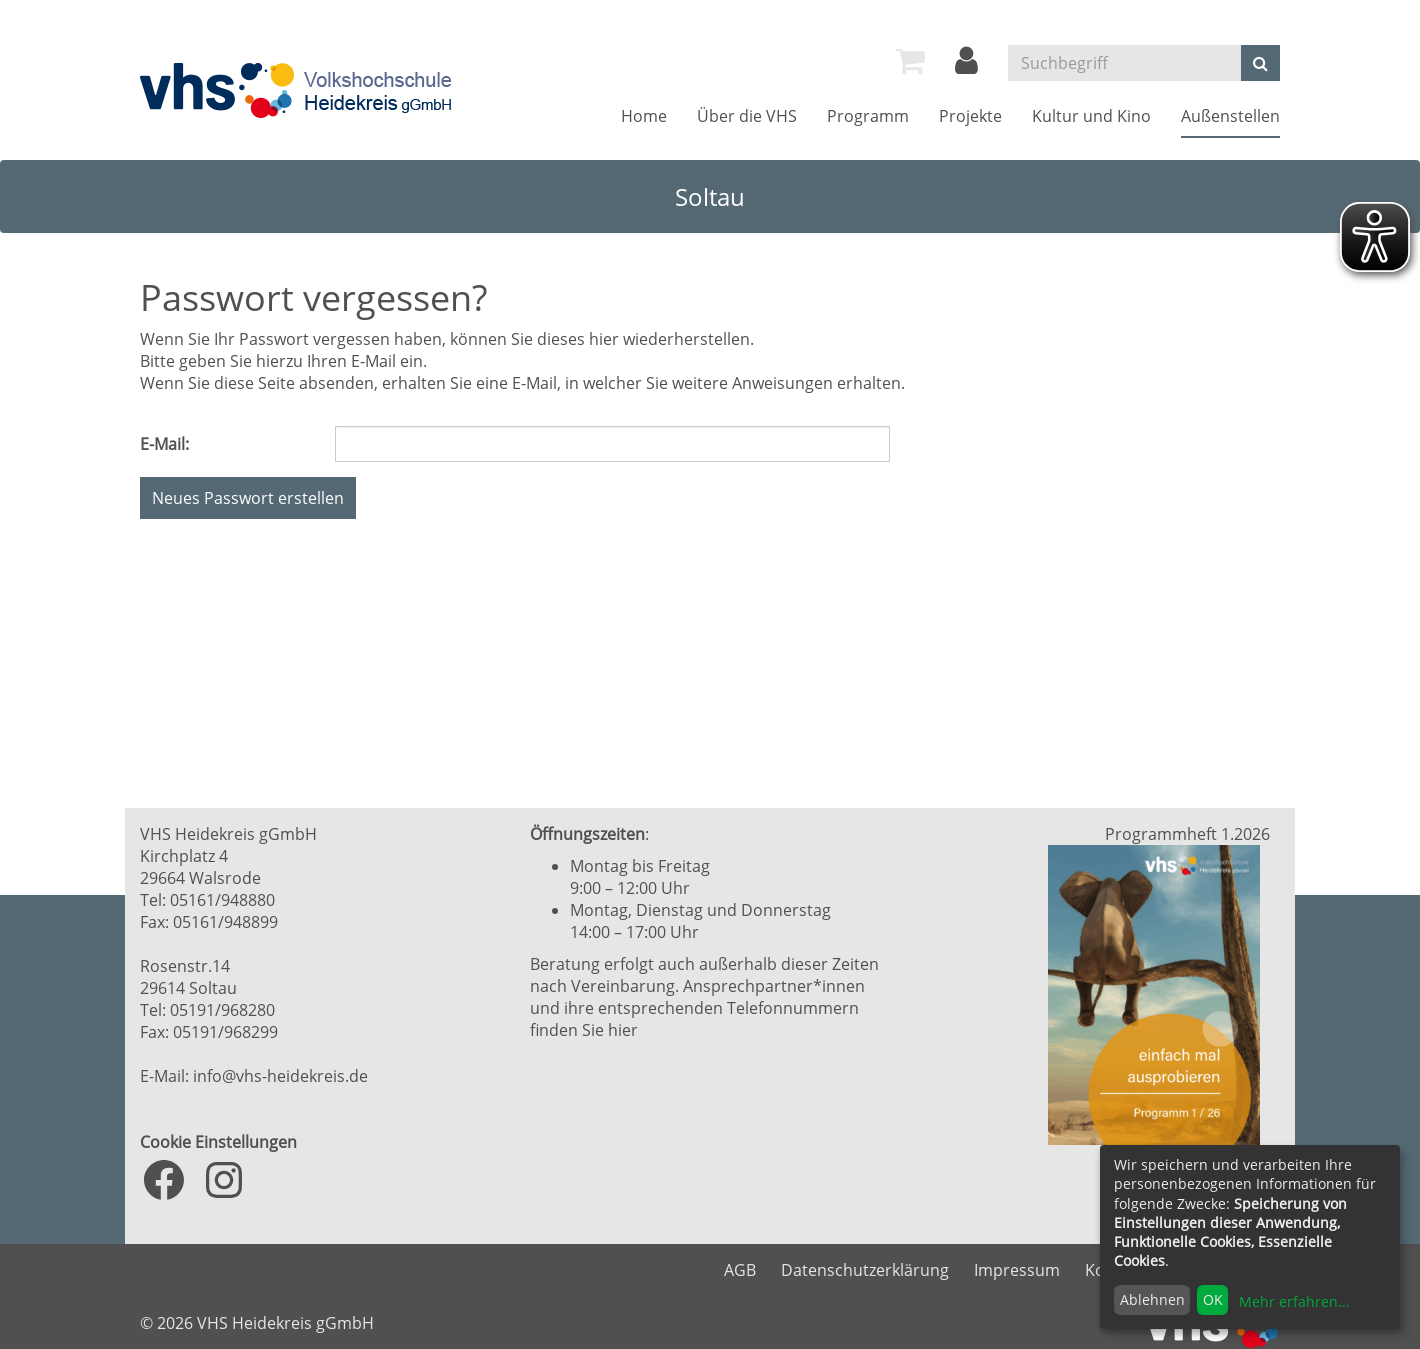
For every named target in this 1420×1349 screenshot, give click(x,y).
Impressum (1017, 1270)
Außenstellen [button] (1230, 116)
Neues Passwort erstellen (248, 498)
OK (1213, 1299)
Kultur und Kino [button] (1091, 116)
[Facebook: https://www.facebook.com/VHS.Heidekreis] (164, 1180)
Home (644, 116)
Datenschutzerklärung (865, 1270)
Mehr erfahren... (1294, 1301)
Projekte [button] (970, 116)
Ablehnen (1152, 1299)
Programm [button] (868, 116)
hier (623, 1030)
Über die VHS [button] (747, 116)
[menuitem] (910, 61)
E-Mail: (164, 444)
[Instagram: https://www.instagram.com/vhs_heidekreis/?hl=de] (224, 1180)
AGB (740, 1270)
